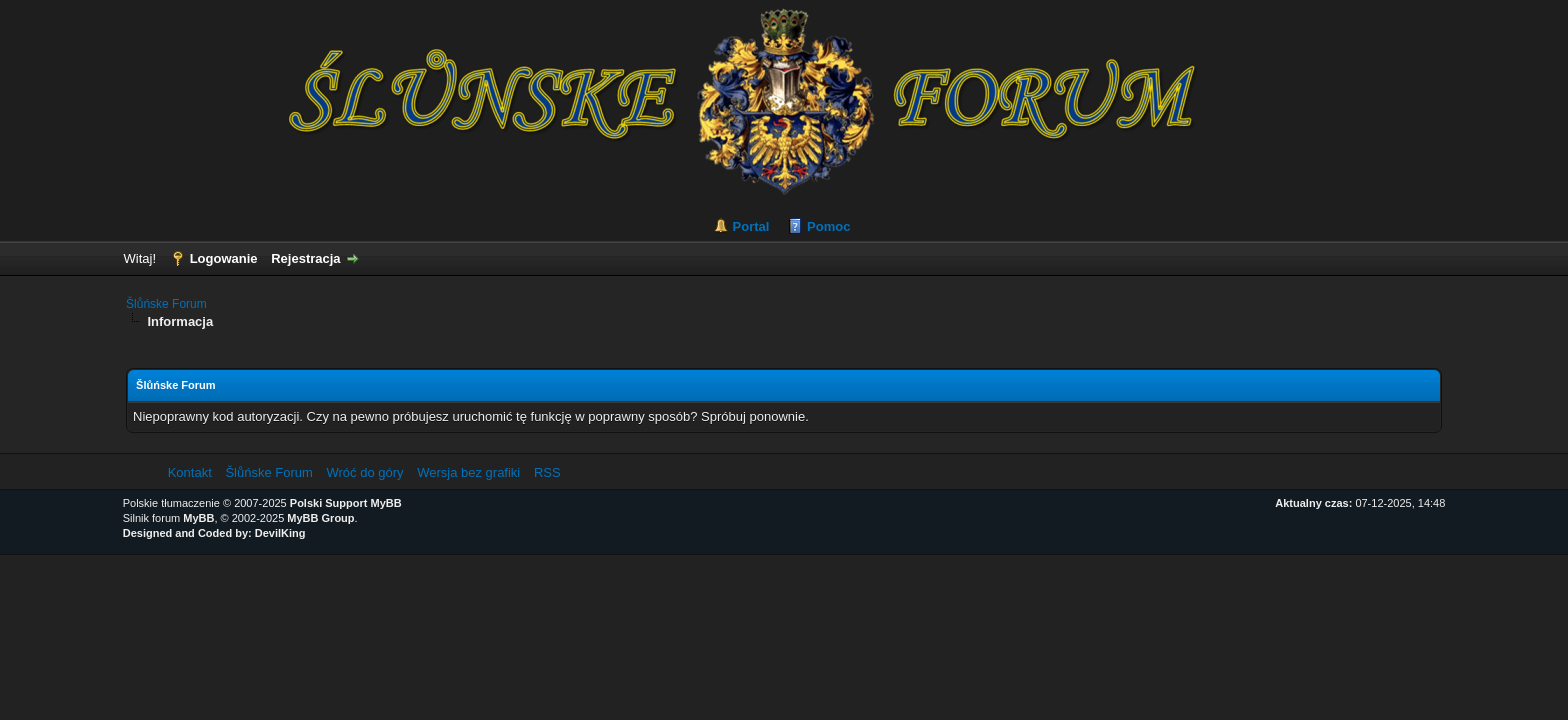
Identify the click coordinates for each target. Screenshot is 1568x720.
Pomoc (828, 226)
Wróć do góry (364, 472)
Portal (751, 226)
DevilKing (280, 533)
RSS (547, 472)
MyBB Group (320, 518)
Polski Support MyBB (346, 503)
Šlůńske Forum (166, 304)
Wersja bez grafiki (468, 472)
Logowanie (224, 258)
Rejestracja (305, 258)
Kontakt (190, 472)
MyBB (198, 518)
